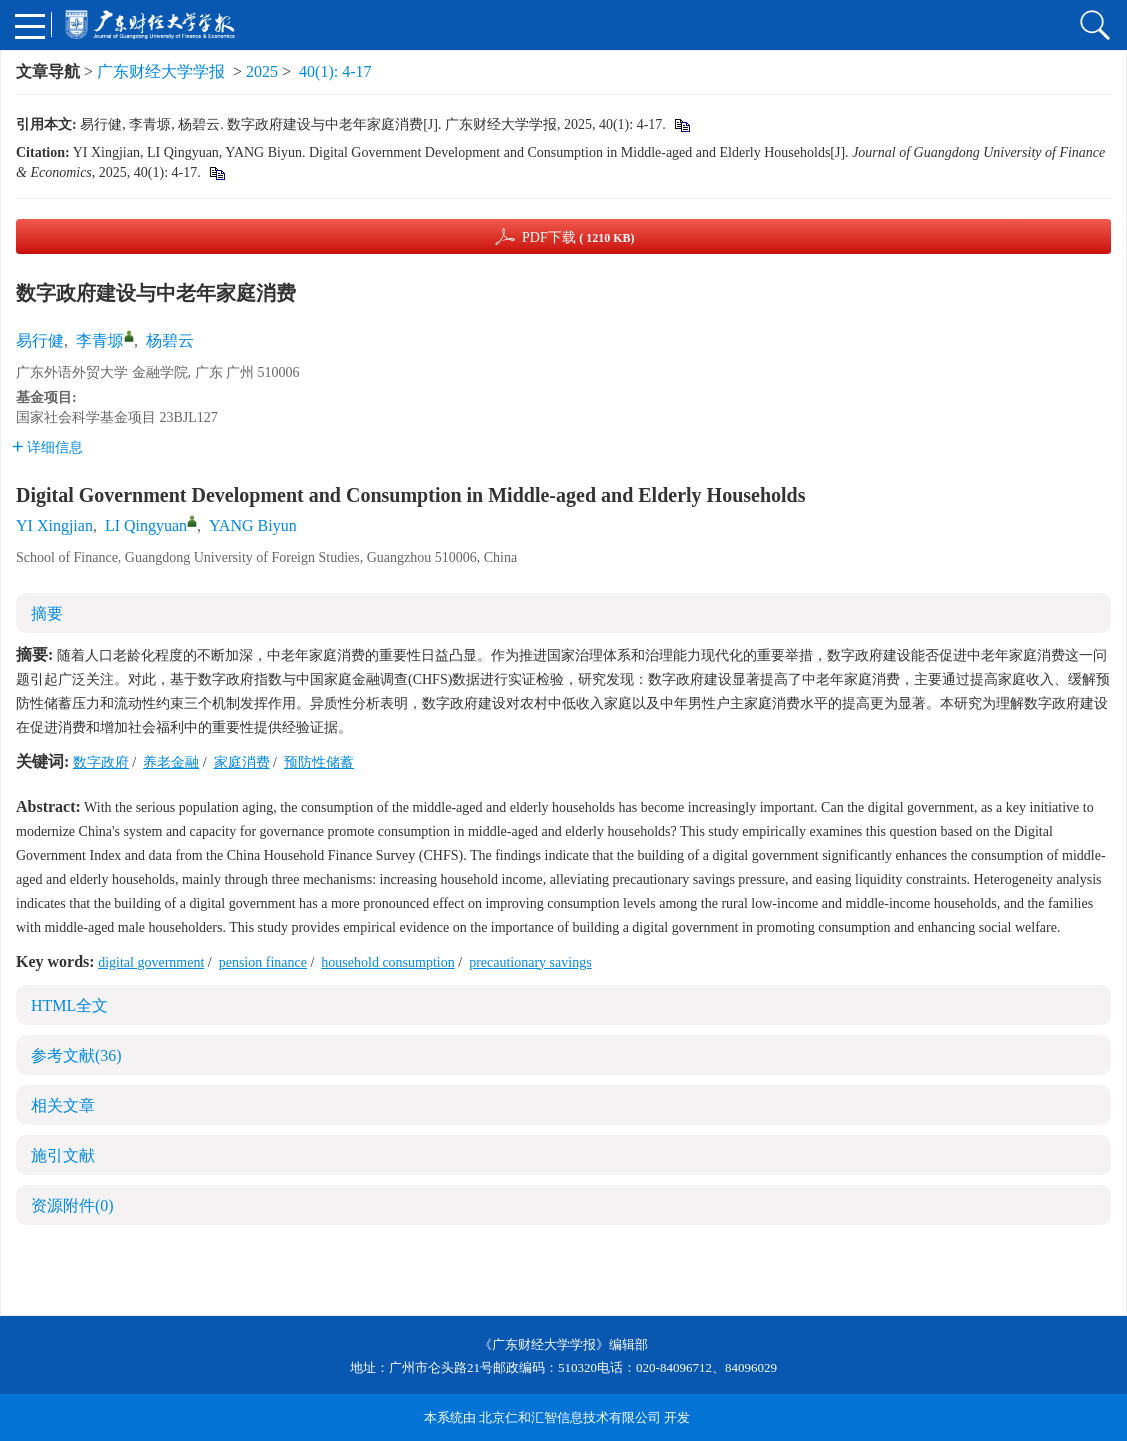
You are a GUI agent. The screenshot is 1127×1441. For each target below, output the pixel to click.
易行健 (40, 340)
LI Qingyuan (146, 525)
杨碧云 (170, 340)
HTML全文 (69, 1005)
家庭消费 (242, 762)
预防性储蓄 (319, 762)
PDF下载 (578, 237)
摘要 (47, 613)
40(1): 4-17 (335, 71)
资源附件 (72, 1205)
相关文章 (63, 1105)
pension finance (263, 962)
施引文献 (63, 1155)
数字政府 (101, 762)
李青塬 (100, 340)
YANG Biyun (253, 525)
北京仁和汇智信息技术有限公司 (570, 1417)
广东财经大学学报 (161, 71)
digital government (151, 962)
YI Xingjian (54, 525)
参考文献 (76, 1055)
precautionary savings (530, 962)
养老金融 (171, 762)
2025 (262, 71)
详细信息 (47, 447)
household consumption (387, 962)
